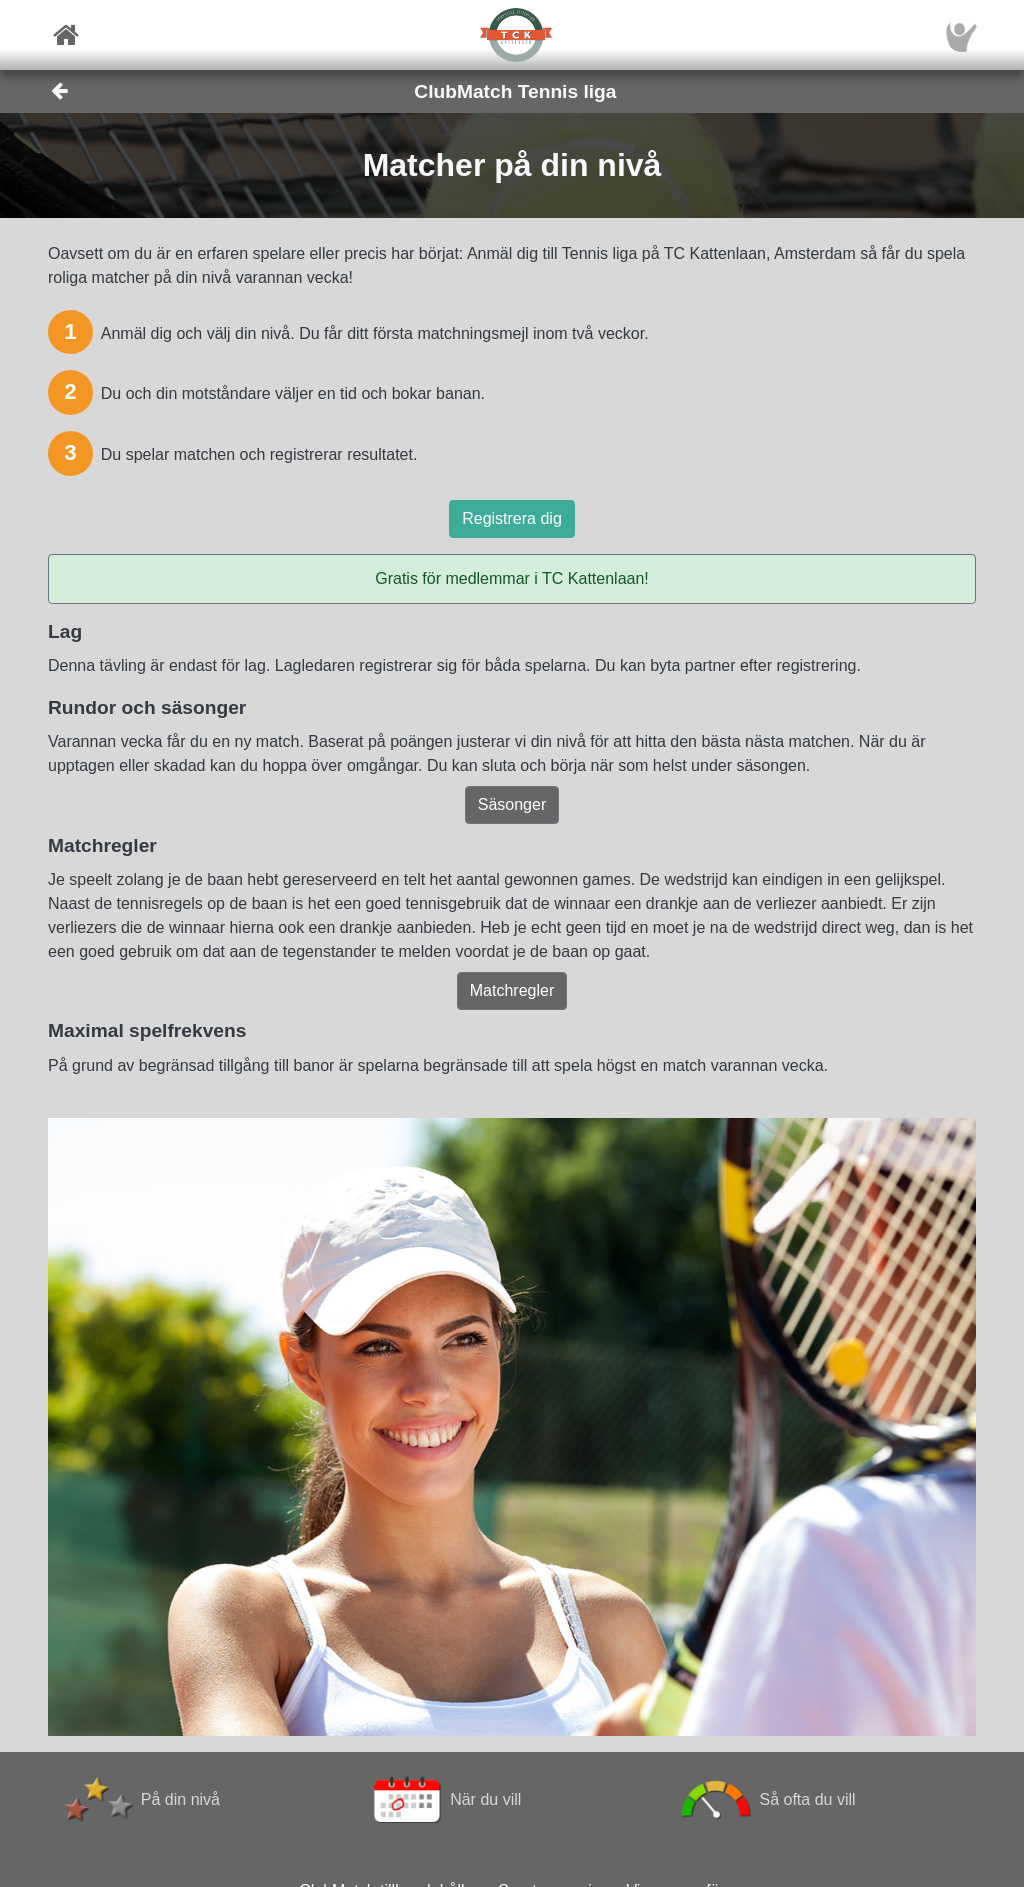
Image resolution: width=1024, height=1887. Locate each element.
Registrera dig (512, 518)
